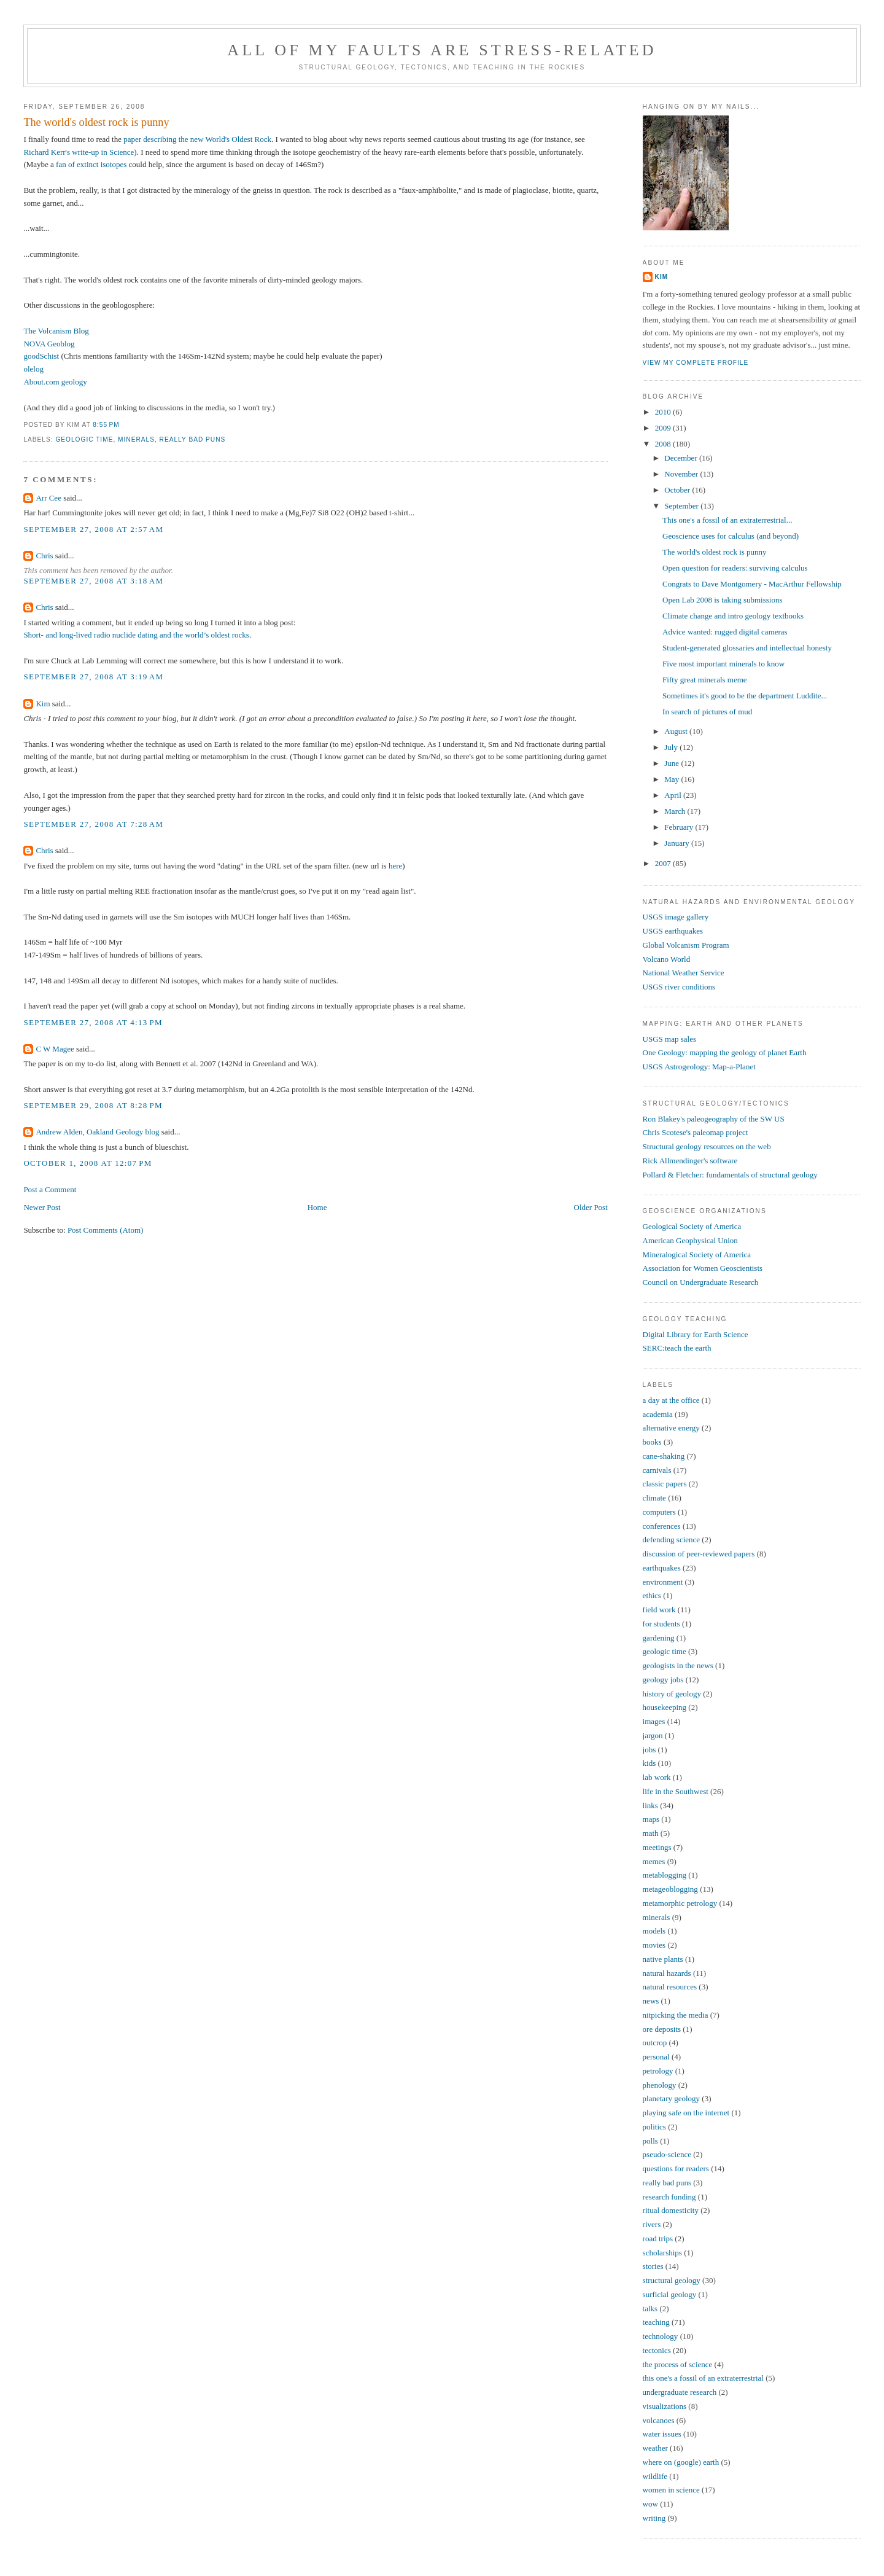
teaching (656, 2322)
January (677, 843)
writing (654, 2518)
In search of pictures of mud (707, 711)
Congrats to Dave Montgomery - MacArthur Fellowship (752, 583)
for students (661, 1623)
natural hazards (667, 1973)
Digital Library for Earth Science (695, 1334)
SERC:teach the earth (677, 1347)
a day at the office (671, 1400)
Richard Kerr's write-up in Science (78, 152)
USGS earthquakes (673, 930)
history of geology (672, 1693)
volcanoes (659, 2420)
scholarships (662, 2252)
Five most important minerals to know (723, 663)
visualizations (665, 2406)
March (675, 811)
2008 (664, 443)
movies (654, 1945)
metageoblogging (670, 1889)
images (654, 1721)
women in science (671, 2489)
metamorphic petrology (680, 1903)
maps (651, 1819)
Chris (44, 555)
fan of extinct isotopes (91, 164)
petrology (658, 2070)
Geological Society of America (692, 1226)
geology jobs (663, 1679)
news (651, 2000)
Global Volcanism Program (686, 945)
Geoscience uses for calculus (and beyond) (730, 536)
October (678, 489)
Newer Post (41, 1207)
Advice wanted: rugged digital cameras (725, 631)
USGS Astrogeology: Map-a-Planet (699, 1066)
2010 (664, 411)
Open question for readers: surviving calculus (734, 567)
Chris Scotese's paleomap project (695, 1132)
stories (653, 2266)
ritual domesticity (671, 2210)
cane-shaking (664, 1456)
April (673, 795)
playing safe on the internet (686, 2112)
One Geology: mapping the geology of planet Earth (725, 1052)
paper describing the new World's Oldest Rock (197, 139)
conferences (662, 1526)
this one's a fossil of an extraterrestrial (703, 2378)
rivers (652, 2224)
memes (654, 1861)
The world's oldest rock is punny (96, 122)
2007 (664, 863)
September (682, 505)
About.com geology (55, 381)
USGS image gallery (676, 916)
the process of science (678, 2364)
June (672, 763)
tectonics (657, 2350)
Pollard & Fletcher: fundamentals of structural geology (730, 1174)
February (679, 827)
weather (655, 2448)
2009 (664, 427)
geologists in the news (678, 1665)
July (672, 747)
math (651, 1833)
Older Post (591, 1207)
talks (650, 2308)
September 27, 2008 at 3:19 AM (93, 676)
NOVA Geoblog (48, 343)
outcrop (655, 2042)
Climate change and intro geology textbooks (733, 615)
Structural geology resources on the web (707, 1146)
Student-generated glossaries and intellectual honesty (747, 647)
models (654, 1930)
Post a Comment (49, 1189)
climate (654, 1497)
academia (658, 1414)
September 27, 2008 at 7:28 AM (93, 824)
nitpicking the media (675, 2015)
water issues (662, 2433)
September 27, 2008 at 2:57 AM (93, 529)
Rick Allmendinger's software (690, 1160)
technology (660, 2336)
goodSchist (41, 356)
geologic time (84, 439)
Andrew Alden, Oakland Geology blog (97, 1131)
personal (656, 2056)
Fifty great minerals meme (704, 679)
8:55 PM (106, 424)
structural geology (671, 2280)
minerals (136, 439)
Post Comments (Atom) (106, 1230)
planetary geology (671, 2098)
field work (659, 1609)
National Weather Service (683, 972)
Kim (43, 703)
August (676, 731)
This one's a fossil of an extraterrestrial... (727, 520)
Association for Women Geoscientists (703, 1268)
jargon (653, 1735)
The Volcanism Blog (55, 330)
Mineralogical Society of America (697, 1254)
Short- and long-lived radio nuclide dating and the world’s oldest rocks (136, 634)
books (652, 1441)
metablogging (665, 1874)
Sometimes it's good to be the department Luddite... (744, 695)
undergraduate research (680, 2392)
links (650, 1805)
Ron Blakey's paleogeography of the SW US (714, 1118)
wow (650, 2503)
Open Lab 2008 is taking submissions (722, 599)
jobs (649, 1749)
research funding (669, 2196)
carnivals (657, 1470)
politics (654, 2126)
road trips (658, 2238)
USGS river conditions (679, 986)
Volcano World (667, 959)
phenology (660, 2085)
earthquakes (662, 1567)
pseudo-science (667, 2154)
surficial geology (670, 2294)
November (682, 473)
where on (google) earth (681, 2462)
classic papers (665, 1483)
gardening (659, 1637)
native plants (663, 1959)
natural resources (670, 1986)
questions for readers (676, 2168)
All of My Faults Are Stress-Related (441, 50)
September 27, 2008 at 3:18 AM (93, 580)
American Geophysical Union (690, 1240)
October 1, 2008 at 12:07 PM (87, 1163)
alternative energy (671, 1427)
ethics (652, 1595)
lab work (657, 1777)
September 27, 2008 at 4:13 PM (93, 1022)
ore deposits (662, 2029)
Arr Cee (48, 497)
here (395, 865)
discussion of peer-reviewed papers (699, 1553)
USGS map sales (669, 1039)
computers (659, 1511)
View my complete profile (696, 362)
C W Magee (55, 1048)
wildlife (655, 2476)
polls (650, 2140)
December (681, 458)
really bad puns (193, 439)
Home (317, 1207)
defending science (671, 1539)
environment (663, 1582)
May (672, 779)
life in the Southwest (675, 1791)
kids (649, 1763)
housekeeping (664, 1707)
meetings (657, 1847)
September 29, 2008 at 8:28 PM (93, 1105)
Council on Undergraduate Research (701, 1282)
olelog (33, 368)
